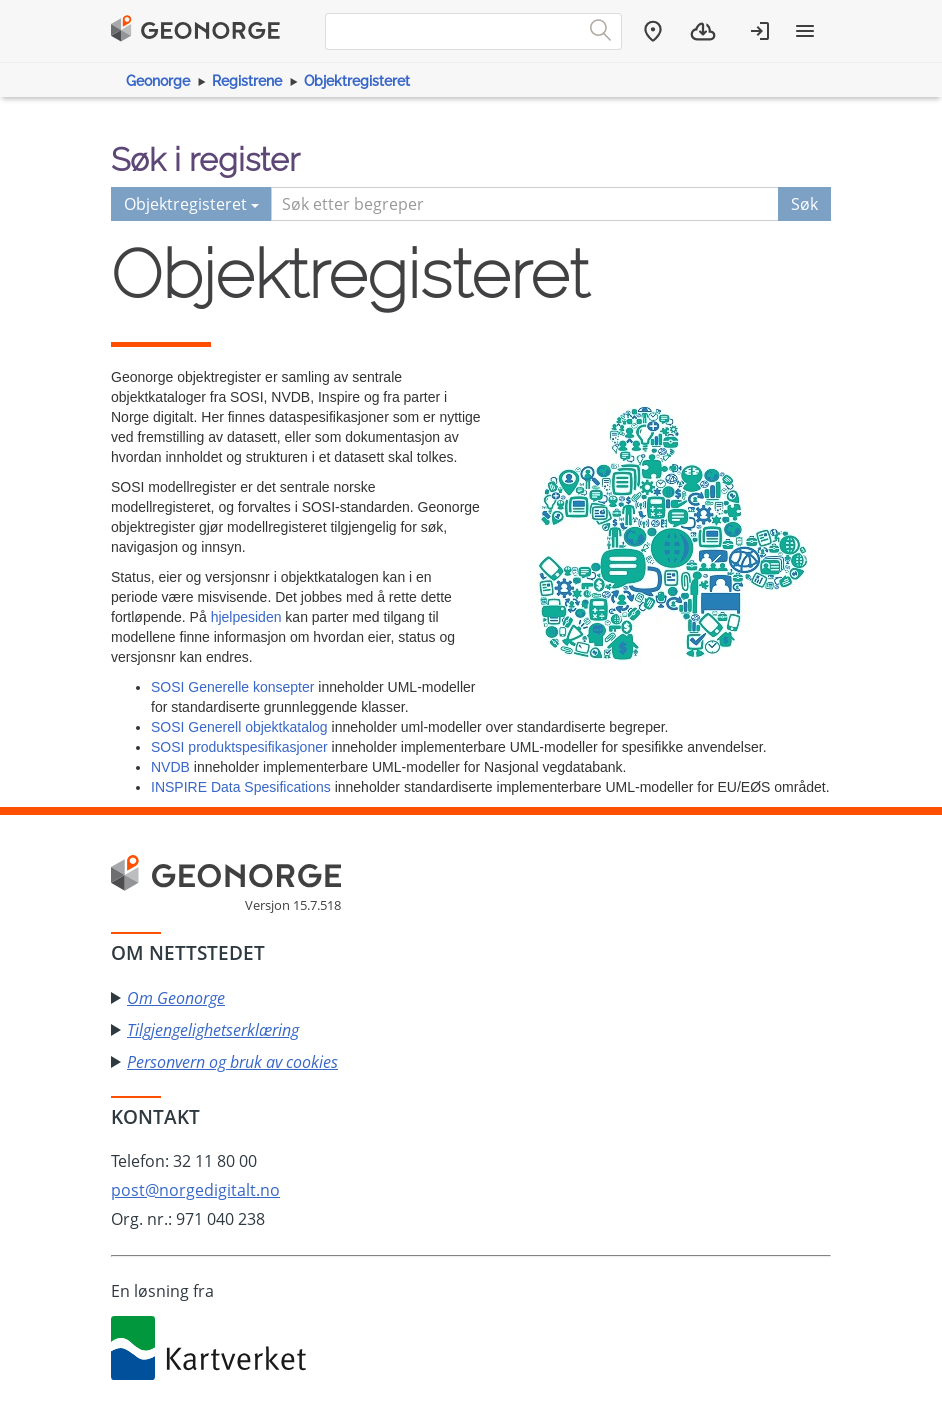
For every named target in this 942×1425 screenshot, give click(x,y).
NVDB (170, 767)
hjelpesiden (246, 617)
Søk (804, 204)
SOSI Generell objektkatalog (239, 727)
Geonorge (158, 81)
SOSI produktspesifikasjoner (239, 747)
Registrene (247, 81)
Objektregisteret (357, 81)
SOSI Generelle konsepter (232, 687)
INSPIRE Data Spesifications (241, 787)
